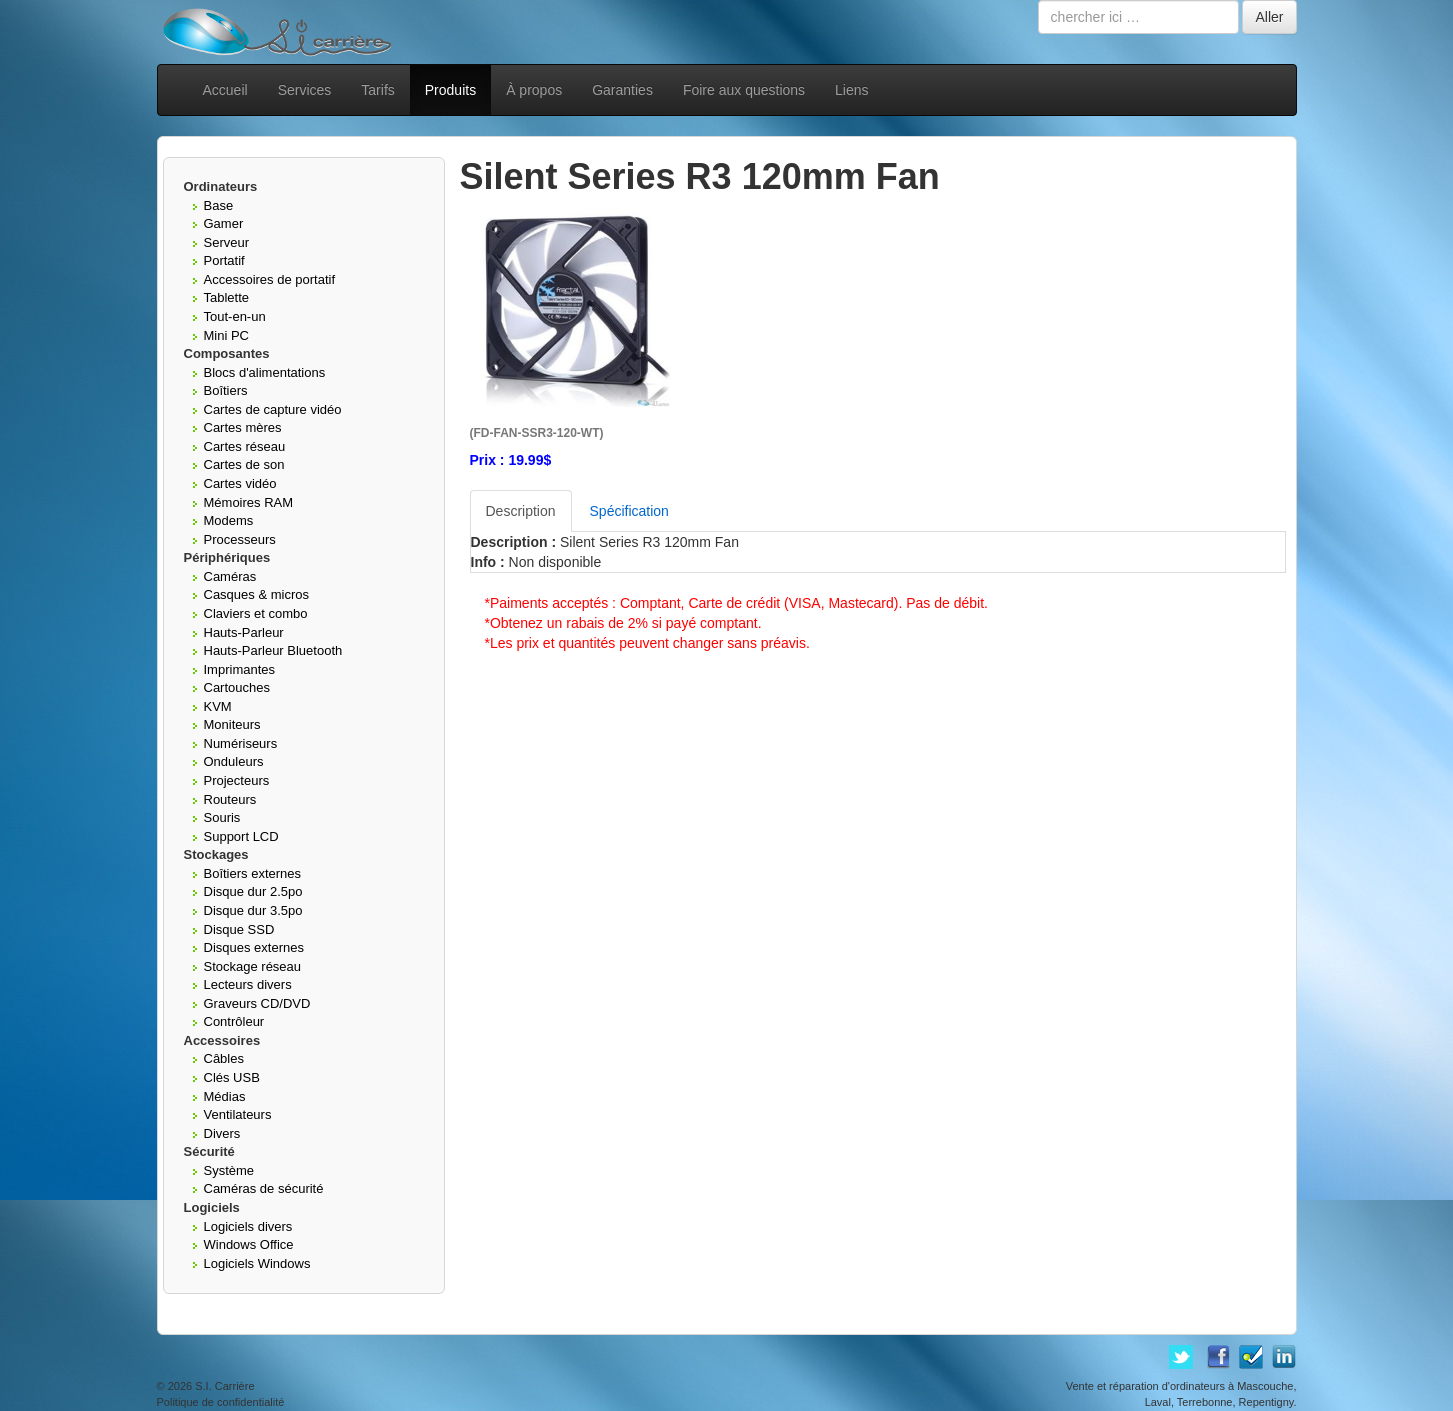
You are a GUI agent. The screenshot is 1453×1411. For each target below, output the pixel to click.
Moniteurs (232, 724)
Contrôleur (234, 1021)
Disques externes (254, 947)
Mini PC (227, 335)
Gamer (224, 223)
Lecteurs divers (248, 984)
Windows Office (249, 1244)
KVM (218, 706)
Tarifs (377, 90)
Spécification (629, 511)
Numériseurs (241, 743)
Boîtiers (226, 390)
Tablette (227, 297)
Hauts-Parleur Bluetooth (273, 650)
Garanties (622, 90)
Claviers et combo (256, 613)
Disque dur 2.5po (253, 891)
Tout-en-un (235, 316)
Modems (229, 520)
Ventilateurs (238, 1114)
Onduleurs (234, 761)
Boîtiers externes (253, 873)
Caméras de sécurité (264, 1188)
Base (219, 205)
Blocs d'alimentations (265, 372)
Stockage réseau (253, 966)
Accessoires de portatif (270, 279)
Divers (222, 1133)
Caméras (230, 576)
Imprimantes (240, 669)
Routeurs (230, 799)
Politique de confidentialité (221, 1402)
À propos (534, 90)
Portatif (224, 260)
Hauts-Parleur (244, 632)
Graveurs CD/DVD (257, 1003)
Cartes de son (244, 464)
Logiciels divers (248, 1226)
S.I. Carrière (224, 1386)
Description (521, 511)
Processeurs (240, 539)
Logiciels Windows (257, 1263)
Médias (225, 1096)
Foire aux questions (744, 90)
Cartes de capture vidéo (273, 409)
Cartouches (237, 687)
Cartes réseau (245, 446)
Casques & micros (256, 594)
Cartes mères (243, 427)
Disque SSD (239, 929)
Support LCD (241, 836)
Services (305, 90)
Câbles (224, 1058)
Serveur (227, 242)
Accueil (225, 90)
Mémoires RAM (249, 502)
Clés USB (232, 1077)
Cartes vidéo (240, 483)
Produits (450, 90)
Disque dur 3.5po (253, 910)
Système (229, 1170)
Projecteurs (237, 780)
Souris (222, 817)
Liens (851, 90)
